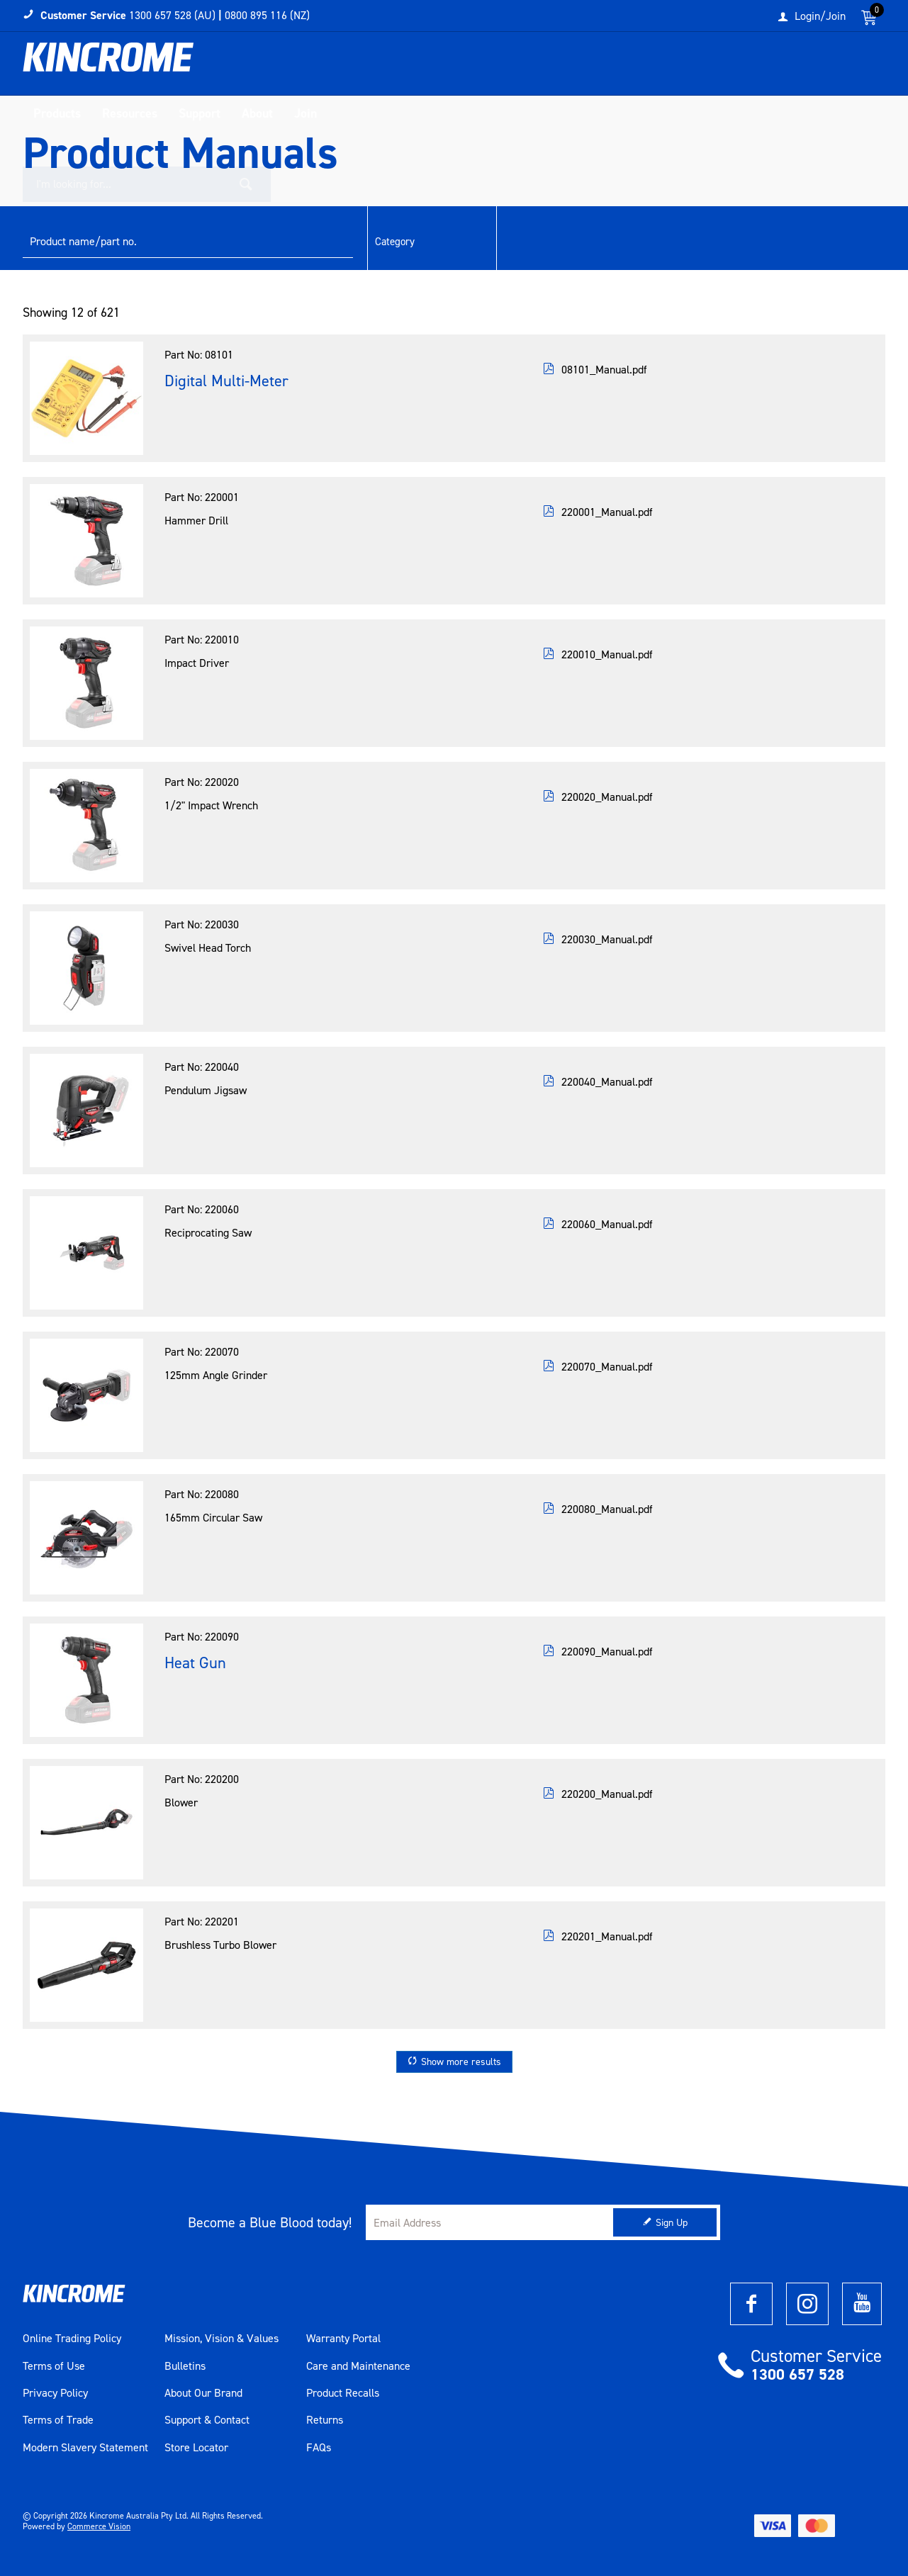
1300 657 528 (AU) (172, 15)
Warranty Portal (343, 2338)
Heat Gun (195, 1662)
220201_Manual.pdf (607, 1936)
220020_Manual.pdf (607, 796)
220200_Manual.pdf (607, 1794)
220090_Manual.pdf (607, 1651)
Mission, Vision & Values (221, 2338)
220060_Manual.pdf (607, 1224)
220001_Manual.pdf (607, 512)
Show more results (461, 2062)
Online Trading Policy (72, 2338)
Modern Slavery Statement (85, 2447)
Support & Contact (207, 2420)
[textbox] (740, 67)
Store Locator (196, 2447)
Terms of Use (54, 2366)
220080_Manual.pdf (607, 1509)
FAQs (318, 2447)
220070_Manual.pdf (607, 1366)
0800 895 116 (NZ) (267, 15)
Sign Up (672, 2222)
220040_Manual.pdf (607, 1081)
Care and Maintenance (358, 2366)
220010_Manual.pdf (607, 654)
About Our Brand (203, 2393)
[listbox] (430, 242)
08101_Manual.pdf (604, 369)
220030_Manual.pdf (607, 939)
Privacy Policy (55, 2393)
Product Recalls (342, 2393)
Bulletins (185, 2366)
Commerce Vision (98, 2526)
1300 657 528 (797, 2374)
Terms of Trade (58, 2420)
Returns (324, 2420)
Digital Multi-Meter (226, 380)
